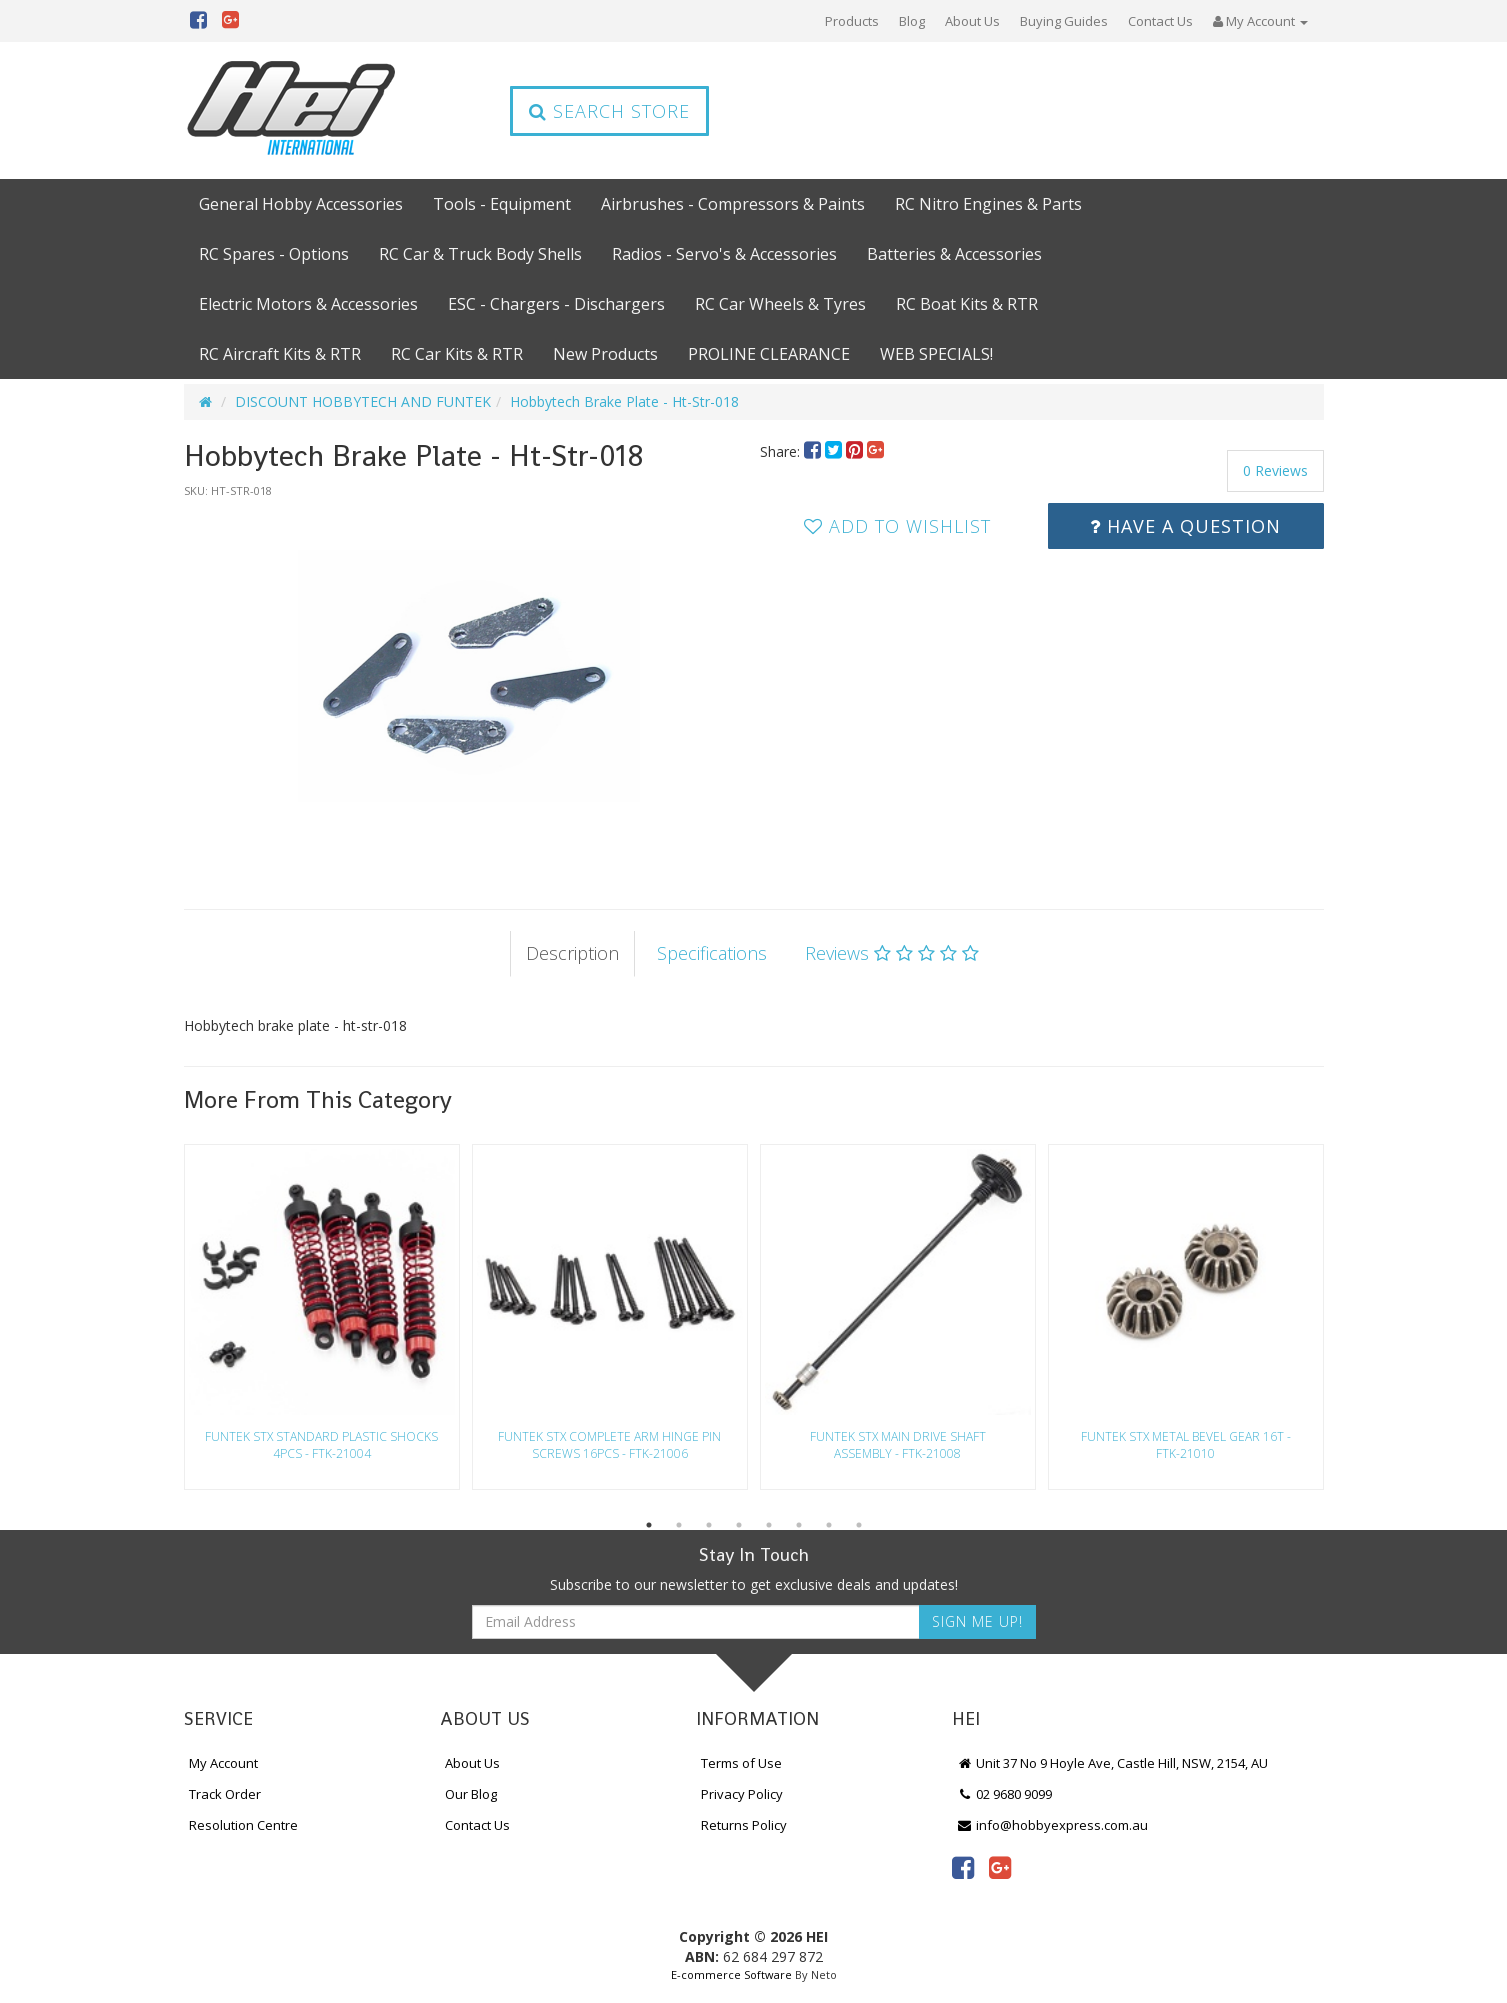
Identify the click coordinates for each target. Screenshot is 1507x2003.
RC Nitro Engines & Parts (988, 204)
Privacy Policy (742, 1794)
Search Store (609, 111)
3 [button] (709, 1525)
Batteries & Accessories (954, 254)
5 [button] (769, 1525)
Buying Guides (1064, 21)
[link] (963, 1867)
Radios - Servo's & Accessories (724, 254)
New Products (605, 354)
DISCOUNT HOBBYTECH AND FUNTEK (363, 401)
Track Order (225, 1794)
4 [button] (739, 1525)
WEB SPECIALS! (936, 354)
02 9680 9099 (1005, 1794)
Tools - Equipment (502, 204)
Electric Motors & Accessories (308, 304)
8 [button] (859, 1525)
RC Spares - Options (274, 254)
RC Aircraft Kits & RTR (280, 354)
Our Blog (471, 1794)
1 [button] (649, 1525)
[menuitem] (814, 451)
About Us (972, 21)
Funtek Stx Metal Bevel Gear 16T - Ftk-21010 (1186, 1445)
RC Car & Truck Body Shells (480, 254)
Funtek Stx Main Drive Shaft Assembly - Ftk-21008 (898, 1445)
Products (852, 21)
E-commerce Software (731, 1974)
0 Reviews (1275, 470)
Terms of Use (741, 1763)
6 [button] (799, 1525)
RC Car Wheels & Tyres (780, 304)
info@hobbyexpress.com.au (1053, 1825)
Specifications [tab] (712, 953)
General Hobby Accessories (301, 204)
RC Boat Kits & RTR (967, 304)
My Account (223, 1763)
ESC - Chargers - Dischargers (556, 304)
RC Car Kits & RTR (457, 354)
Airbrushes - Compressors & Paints (733, 204)
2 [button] (679, 1525)
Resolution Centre (243, 1825)
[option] (466, 684)
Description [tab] (572, 953)
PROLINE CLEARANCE (769, 354)
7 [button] (829, 1525)
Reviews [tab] (892, 953)
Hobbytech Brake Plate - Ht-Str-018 (624, 401)
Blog (912, 21)
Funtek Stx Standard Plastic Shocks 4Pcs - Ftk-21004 (321, 1445)
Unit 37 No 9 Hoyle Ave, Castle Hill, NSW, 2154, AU (1113, 1763)
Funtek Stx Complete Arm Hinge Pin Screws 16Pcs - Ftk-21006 (609, 1445)
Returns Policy (744, 1825)
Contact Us (1160, 21)
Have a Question (1185, 526)
